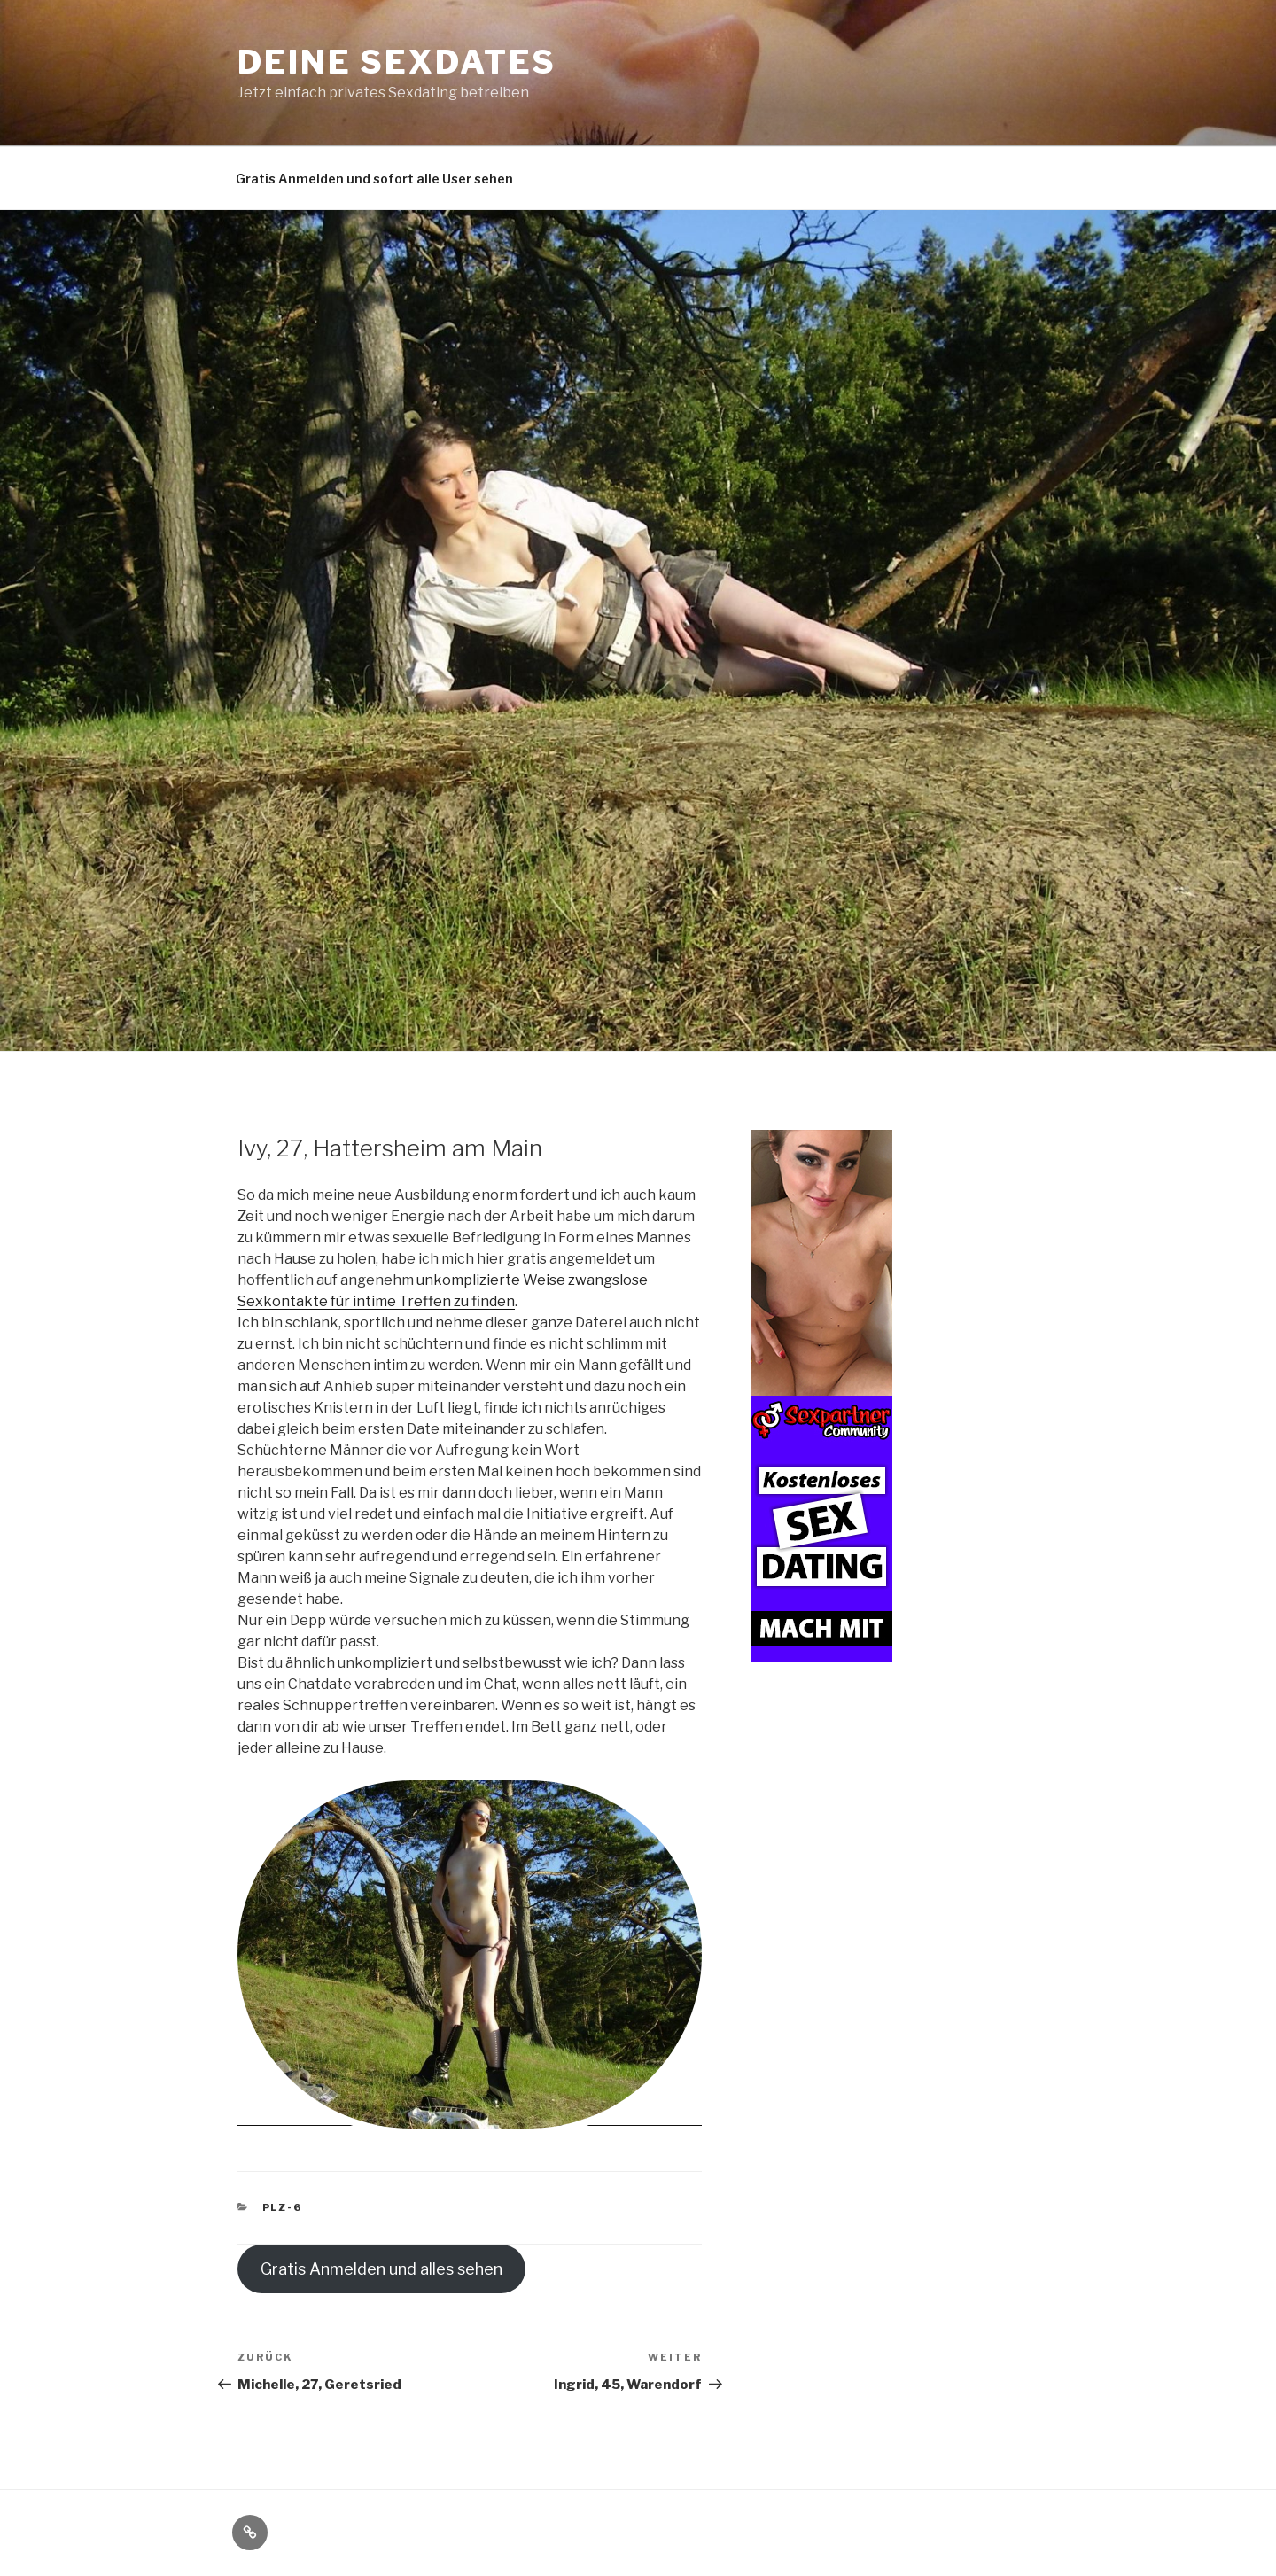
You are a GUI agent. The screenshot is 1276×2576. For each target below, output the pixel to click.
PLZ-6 (282, 2207)
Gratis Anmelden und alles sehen (381, 2269)
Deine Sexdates (396, 62)
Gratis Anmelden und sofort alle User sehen (374, 178)
